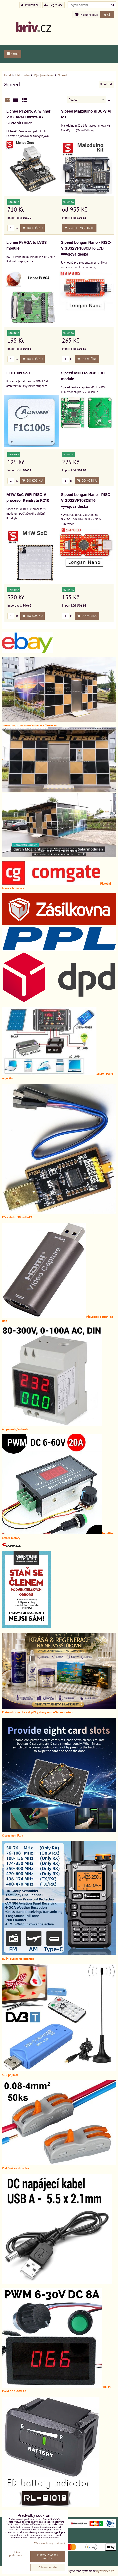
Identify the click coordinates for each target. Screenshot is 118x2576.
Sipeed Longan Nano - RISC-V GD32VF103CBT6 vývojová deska (86, 500)
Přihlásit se (30, 5)
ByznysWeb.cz (105, 2571)
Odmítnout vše (47, 2567)
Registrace (53, 5)
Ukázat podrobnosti (16, 2554)
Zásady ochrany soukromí (49, 2543)
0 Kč (107, 15)
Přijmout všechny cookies (47, 2556)
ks (12, 228)
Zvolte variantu (79, 228)
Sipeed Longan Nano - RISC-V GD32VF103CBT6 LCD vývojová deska (86, 248)
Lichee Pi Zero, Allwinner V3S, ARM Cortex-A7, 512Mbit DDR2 (28, 117)
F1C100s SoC (18, 373)
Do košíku (32, 228)
